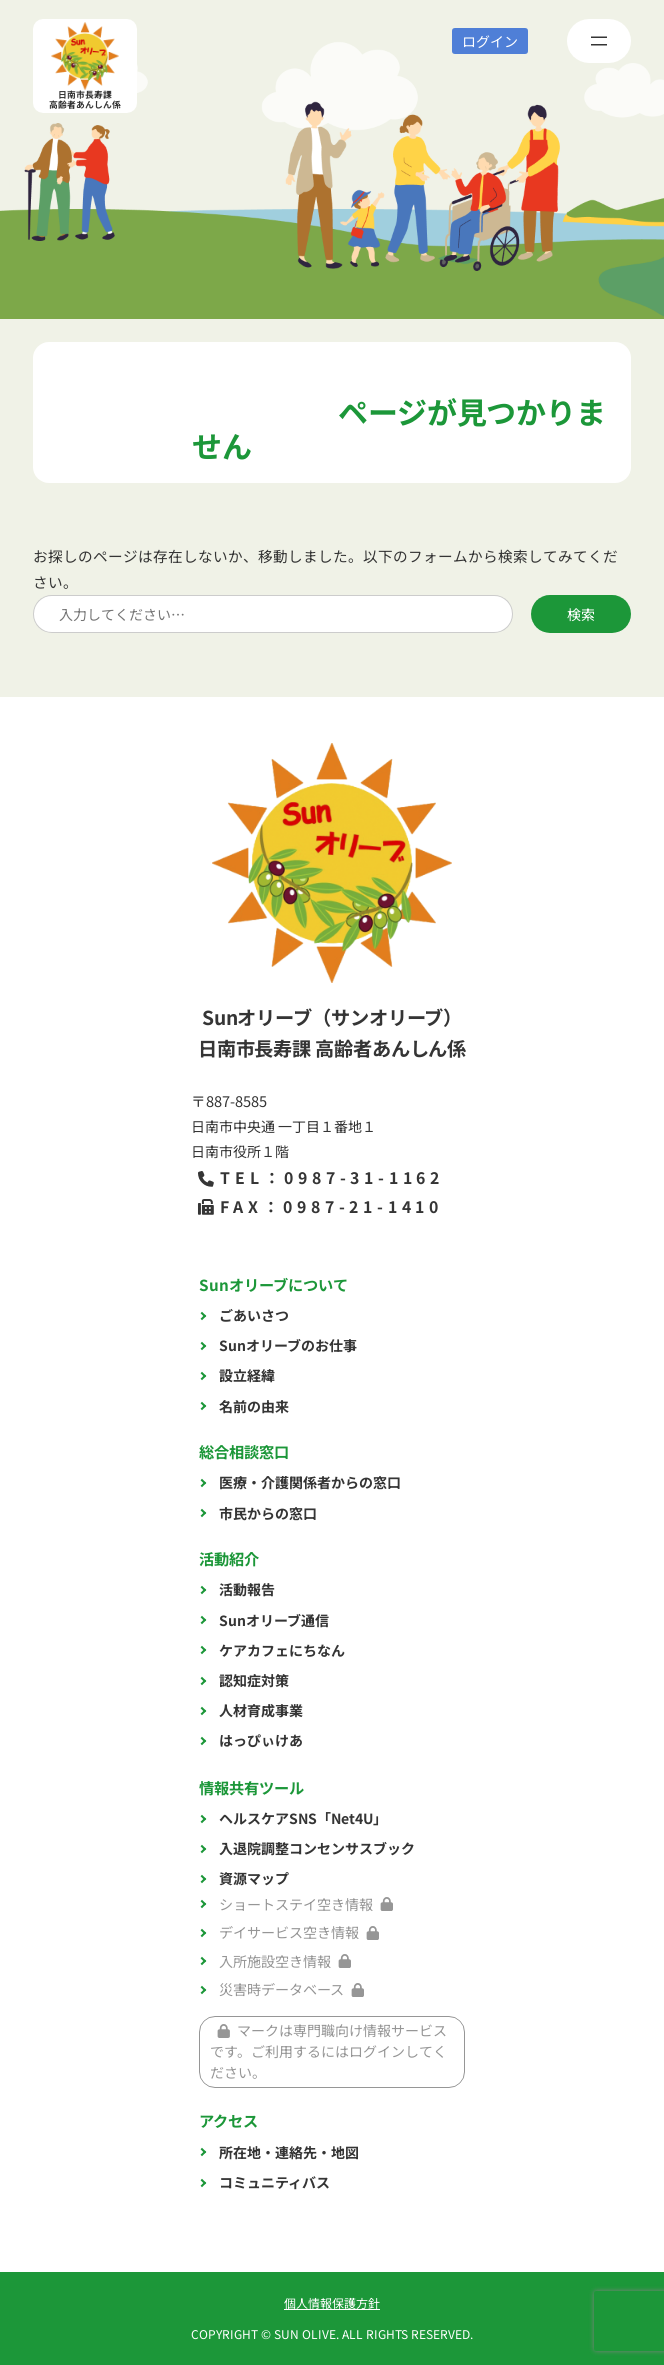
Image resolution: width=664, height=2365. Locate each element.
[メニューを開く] (599, 41)
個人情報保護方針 (332, 2302)
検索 (581, 614)
